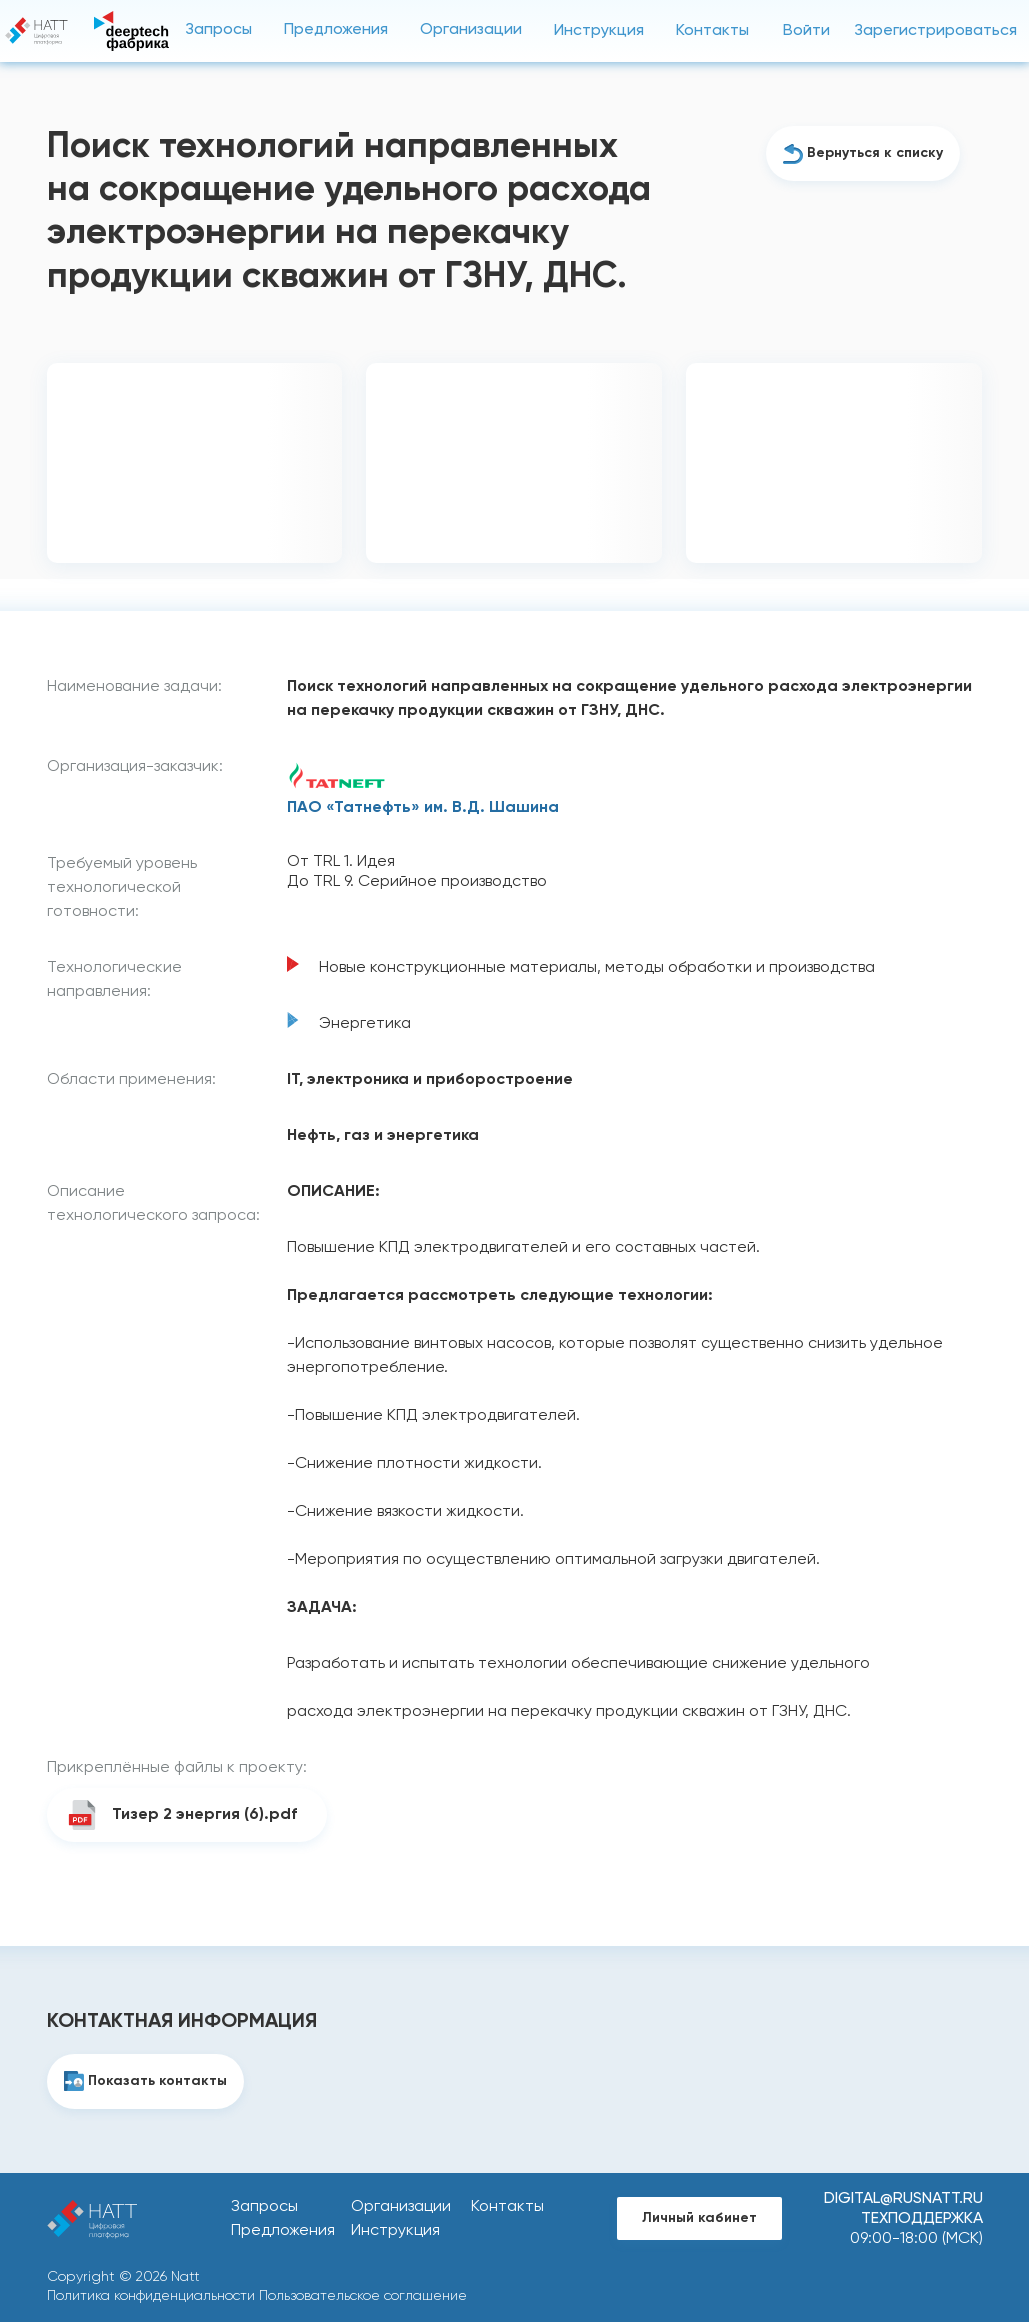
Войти (806, 31)
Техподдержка (922, 2219)
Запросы (218, 30)
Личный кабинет (699, 2218)
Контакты (712, 31)
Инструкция (599, 31)
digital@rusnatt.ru (903, 2199)
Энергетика (365, 1024)
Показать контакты (157, 2081)
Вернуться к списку (875, 153)
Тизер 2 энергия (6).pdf (204, 1815)
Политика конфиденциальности (151, 2296)
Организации (471, 30)
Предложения (336, 30)
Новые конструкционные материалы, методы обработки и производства (597, 968)
